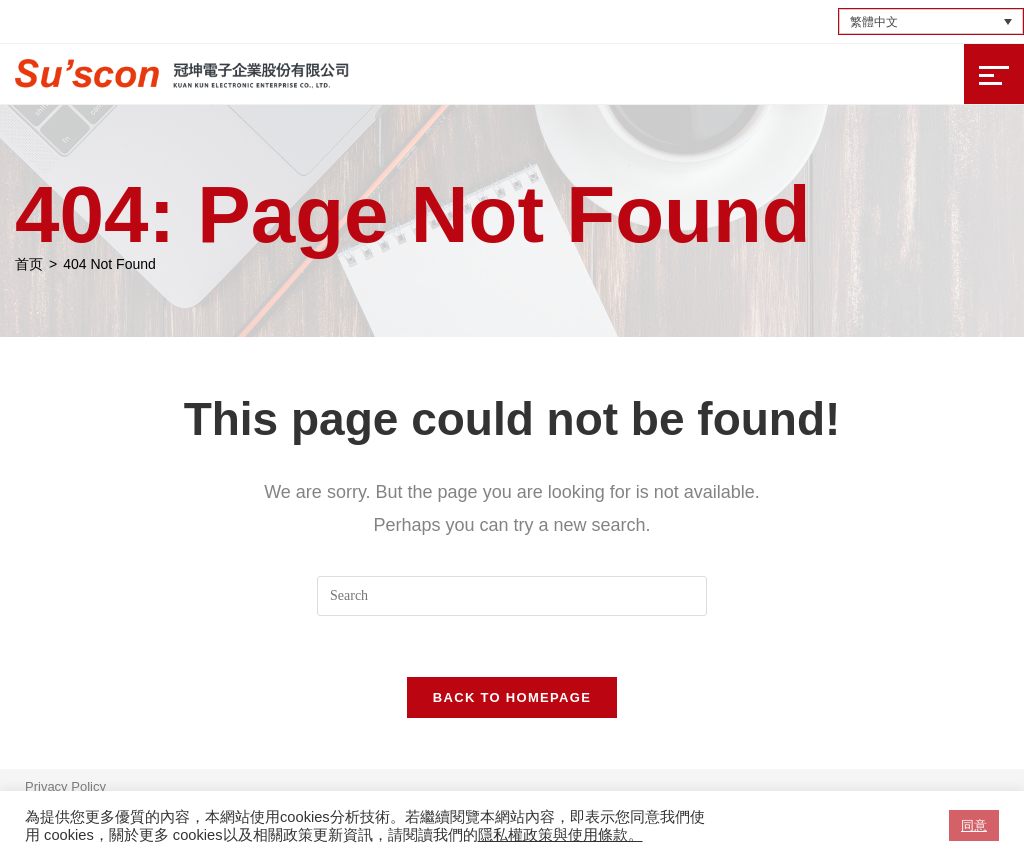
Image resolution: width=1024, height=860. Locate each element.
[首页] (29, 264)
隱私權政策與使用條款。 (560, 835)
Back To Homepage (512, 697)
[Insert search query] (512, 596)
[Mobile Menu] (994, 74)
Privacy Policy (65, 786)
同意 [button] (974, 825)
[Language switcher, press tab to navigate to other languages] (931, 21)
